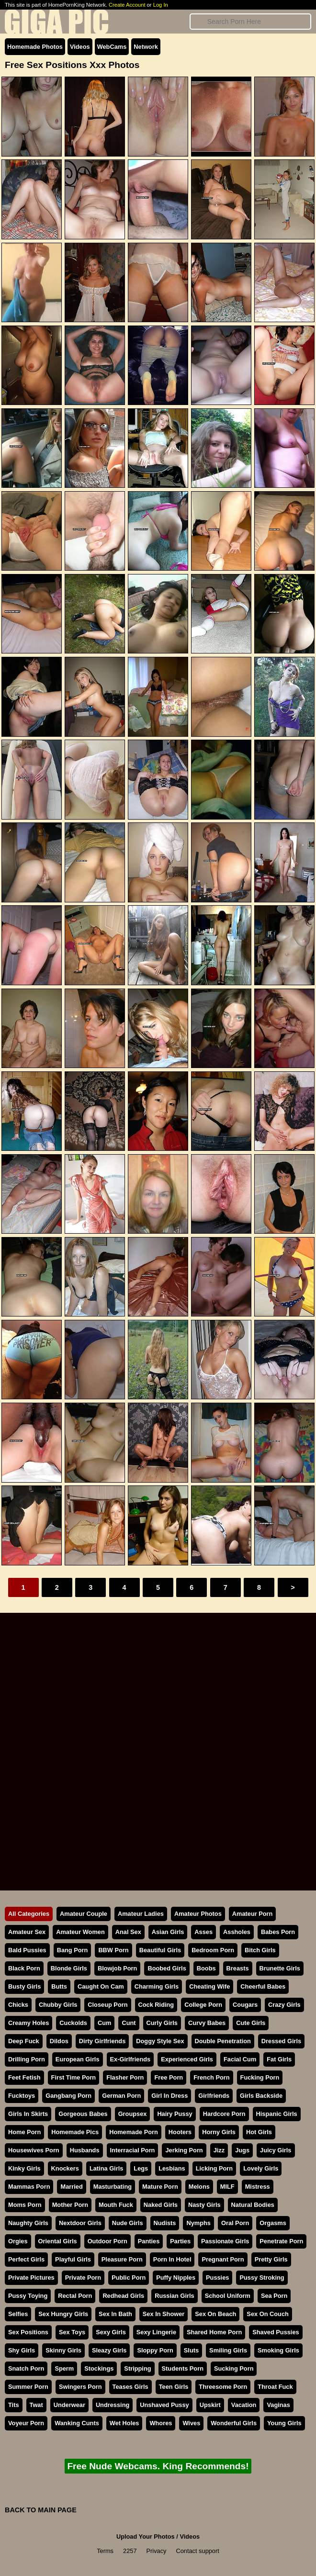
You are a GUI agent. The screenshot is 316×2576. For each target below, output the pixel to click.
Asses (203, 1931)
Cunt (128, 2022)
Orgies (18, 2241)
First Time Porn (73, 2077)
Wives (191, 2423)
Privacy (157, 2550)
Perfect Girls (26, 2259)
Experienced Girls (187, 2059)
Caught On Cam (101, 1986)
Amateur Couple (83, 1913)
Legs (141, 2168)
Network (146, 46)
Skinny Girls (63, 2350)
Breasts (237, 1968)
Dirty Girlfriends (102, 2041)
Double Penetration (223, 2041)
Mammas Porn (29, 2186)
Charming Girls (157, 1986)
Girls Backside (261, 2095)
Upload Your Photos (145, 2536)
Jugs (242, 2150)
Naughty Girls (28, 2223)
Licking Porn (214, 2168)
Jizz (219, 2150)
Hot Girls (259, 2132)
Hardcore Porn (224, 2113)
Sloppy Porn (155, 2350)
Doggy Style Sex (160, 2041)
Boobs (206, 1968)
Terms (105, 2550)
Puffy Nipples (175, 2277)
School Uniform (227, 2295)
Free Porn (168, 2077)
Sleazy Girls (109, 2350)
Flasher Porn (125, 2077)
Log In (160, 5)
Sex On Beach (215, 2313)
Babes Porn (278, 1931)
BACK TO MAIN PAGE (41, 2510)
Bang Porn (72, 1950)
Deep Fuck (23, 2041)
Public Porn (129, 2277)
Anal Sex (128, 1931)
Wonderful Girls (234, 2423)
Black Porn (24, 1968)
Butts (59, 1986)
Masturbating (112, 2186)
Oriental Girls (57, 2241)
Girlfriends (213, 2095)
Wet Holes (124, 2423)
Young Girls (284, 2423)
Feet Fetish (24, 2077)
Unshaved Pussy (164, 2404)
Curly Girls (162, 2022)
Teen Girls (174, 2386)
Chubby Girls (58, 2004)
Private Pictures (31, 2277)
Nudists (165, 2223)
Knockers (65, 2168)
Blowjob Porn (117, 1968)
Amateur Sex (26, 1931)
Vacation (244, 2404)
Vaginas (278, 2404)
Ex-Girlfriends (130, 2059)
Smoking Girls (278, 2350)
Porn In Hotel (172, 2259)
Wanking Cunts (77, 2423)
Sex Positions (28, 2332)
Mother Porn (70, 2204)
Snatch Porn (26, 2368)
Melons (199, 2186)
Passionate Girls (225, 2241)
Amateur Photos (198, 1913)
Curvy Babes (207, 2022)
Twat (36, 2404)
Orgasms (273, 2223)
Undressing (112, 2404)
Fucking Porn (260, 2077)
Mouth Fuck (116, 2204)
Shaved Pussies (275, 2332)
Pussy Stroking (261, 2277)
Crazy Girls (284, 2004)
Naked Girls (161, 2204)
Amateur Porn (252, 1913)
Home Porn (24, 2132)
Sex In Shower (163, 2313)
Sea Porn (274, 2295)
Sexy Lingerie (156, 2332)
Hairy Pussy (174, 2113)
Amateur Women (80, 1931)
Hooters (180, 2132)
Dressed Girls (281, 2041)
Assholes (236, 1931)
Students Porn (182, 2368)
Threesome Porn (223, 2386)
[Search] (250, 21)
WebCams (112, 46)
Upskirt (210, 2404)
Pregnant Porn (223, 2259)
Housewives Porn (33, 2150)
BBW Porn (113, 1950)
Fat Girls (279, 2059)
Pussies (217, 2277)
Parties (180, 2241)
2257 (129, 2550)
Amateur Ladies (141, 1913)
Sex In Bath (115, 2313)
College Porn (203, 2004)
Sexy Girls (111, 2332)
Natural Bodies (252, 2204)
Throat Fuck (275, 2386)
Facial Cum (240, 2059)
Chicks (18, 2004)
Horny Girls (219, 2132)
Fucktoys (21, 2095)
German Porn (121, 2095)
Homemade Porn (133, 2132)
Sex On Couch (267, 2313)
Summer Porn (28, 2386)
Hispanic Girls (276, 2113)
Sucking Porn (233, 2368)
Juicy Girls (275, 2150)
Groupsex (132, 2113)
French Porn (211, 2077)
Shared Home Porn (214, 2332)
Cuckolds (73, 2022)
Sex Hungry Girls (63, 2313)
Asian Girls (168, 1931)
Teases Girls (130, 2386)
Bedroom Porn (213, 1950)
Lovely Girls (260, 2168)
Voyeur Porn (26, 2423)
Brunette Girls (280, 1968)
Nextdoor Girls (80, 2223)
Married (71, 2186)
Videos (80, 46)
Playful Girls (73, 2259)
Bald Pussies (27, 1950)
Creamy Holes (28, 2022)
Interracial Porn (132, 2150)
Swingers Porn (80, 2386)
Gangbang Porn (68, 2095)
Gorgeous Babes (82, 2113)
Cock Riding (156, 2004)
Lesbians (171, 2168)
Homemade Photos (35, 46)
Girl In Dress (169, 2095)
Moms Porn (25, 2204)
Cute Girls (250, 2022)
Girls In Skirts (28, 2113)
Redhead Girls (123, 2295)
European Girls (78, 2059)
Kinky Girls (24, 2168)
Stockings (98, 2368)
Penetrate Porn (281, 2241)
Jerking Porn (184, 2150)
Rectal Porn (75, 2295)
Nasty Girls (204, 2204)
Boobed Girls (166, 1968)
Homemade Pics (75, 2132)
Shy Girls (21, 2350)
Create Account (127, 5)
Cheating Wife (209, 1986)
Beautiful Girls (160, 1950)
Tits (13, 2404)
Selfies (18, 2313)
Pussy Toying (27, 2295)
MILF (227, 2186)
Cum (104, 2022)
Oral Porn (235, 2223)
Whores (160, 2423)
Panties (149, 2241)
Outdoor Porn (107, 2241)
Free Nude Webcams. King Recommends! (157, 2466)
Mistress (257, 2186)
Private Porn (83, 2277)
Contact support (197, 2550)
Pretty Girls (271, 2259)
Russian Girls (174, 2295)
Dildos (59, 2041)
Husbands (85, 2150)
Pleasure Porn (122, 2259)
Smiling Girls (228, 2350)
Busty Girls (24, 1986)
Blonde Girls (69, 1968)
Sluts (191, 2350)
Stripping (137, 2368)
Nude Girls (127, 2223)
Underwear (69, 2404)
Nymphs (198, 2223)
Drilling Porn (26, 2059)
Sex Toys (72, 2332)
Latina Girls (106, 2168)
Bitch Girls (260, 1950)
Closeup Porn (107, 2004)
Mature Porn (160, 2186)
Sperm (64, 2368)
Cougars (245, 2004)
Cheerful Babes (262, 1986)
